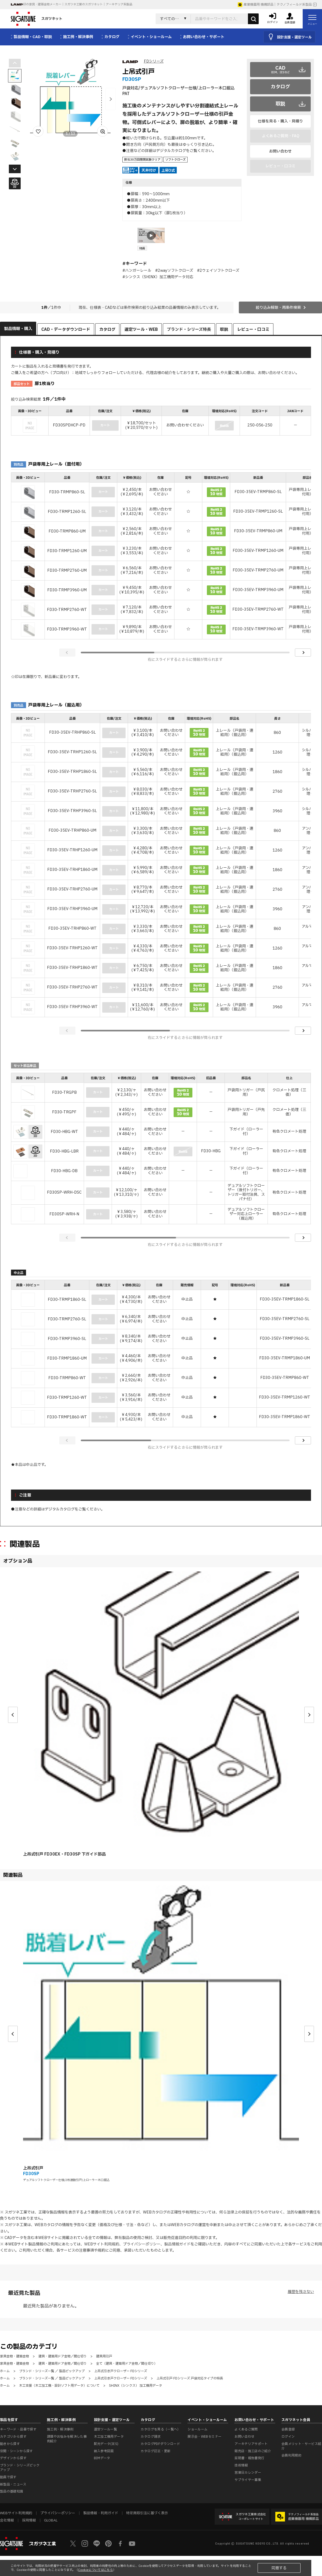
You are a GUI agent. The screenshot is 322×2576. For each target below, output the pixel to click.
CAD (280, 69)
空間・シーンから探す (16, 2451)
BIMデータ (102, 2458)
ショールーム (197, 2429)
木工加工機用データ (109, 2436)
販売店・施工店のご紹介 (253, 2451)
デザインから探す (13, 2458)
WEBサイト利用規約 (101, 2244)
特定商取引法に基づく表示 (147, 2513)
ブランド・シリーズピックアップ (19, 2467)
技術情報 (241, 2465)
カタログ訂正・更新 (155, 2451)
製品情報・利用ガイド (100, 2513)
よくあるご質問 (246, 2429)
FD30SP (31, 2174)
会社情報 (7, 2520)
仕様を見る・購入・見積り (280, 121)
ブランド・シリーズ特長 (189, 330)
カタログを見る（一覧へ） (160, 2429)
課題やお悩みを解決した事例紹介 (67, 2439)
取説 (280, 104)
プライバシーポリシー (141, 2244)
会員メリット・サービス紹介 (301, 2446)
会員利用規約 (291, 2455)
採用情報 (29, 2520)
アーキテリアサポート (251, 2443)
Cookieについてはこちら (95, 2570)
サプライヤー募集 (248, 2479)
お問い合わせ (280, 151)
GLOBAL (50, 2520)
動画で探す (8, 2477)
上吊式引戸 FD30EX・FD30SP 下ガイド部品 (64, 1854)
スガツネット (36, 19)
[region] (161, 421)
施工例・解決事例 (60, 2429)
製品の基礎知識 (11, 2491)
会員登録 (288, 2429)
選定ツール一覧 (105, 2429)
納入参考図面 (104, 2451)
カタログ (280, 86)
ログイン (288, 2436)
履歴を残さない (301, 2292)
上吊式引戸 (33, 2168)
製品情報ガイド (177, 2244)
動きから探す (10, 2443)
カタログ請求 (150, 2436)
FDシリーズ (154, 61)
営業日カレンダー (248, 2472)
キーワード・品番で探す (18, 2429)
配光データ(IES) (106, 2443)
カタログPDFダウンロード (160, 2443)
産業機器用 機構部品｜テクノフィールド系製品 (275, 4)
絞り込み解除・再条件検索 (278, 307)
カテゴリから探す (13, 2436)
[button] (110, 99)
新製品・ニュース (13, 2484)
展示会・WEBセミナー (204, 2436)
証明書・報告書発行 (249, 2458)
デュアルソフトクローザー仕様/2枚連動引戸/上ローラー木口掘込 (66, 2180)
